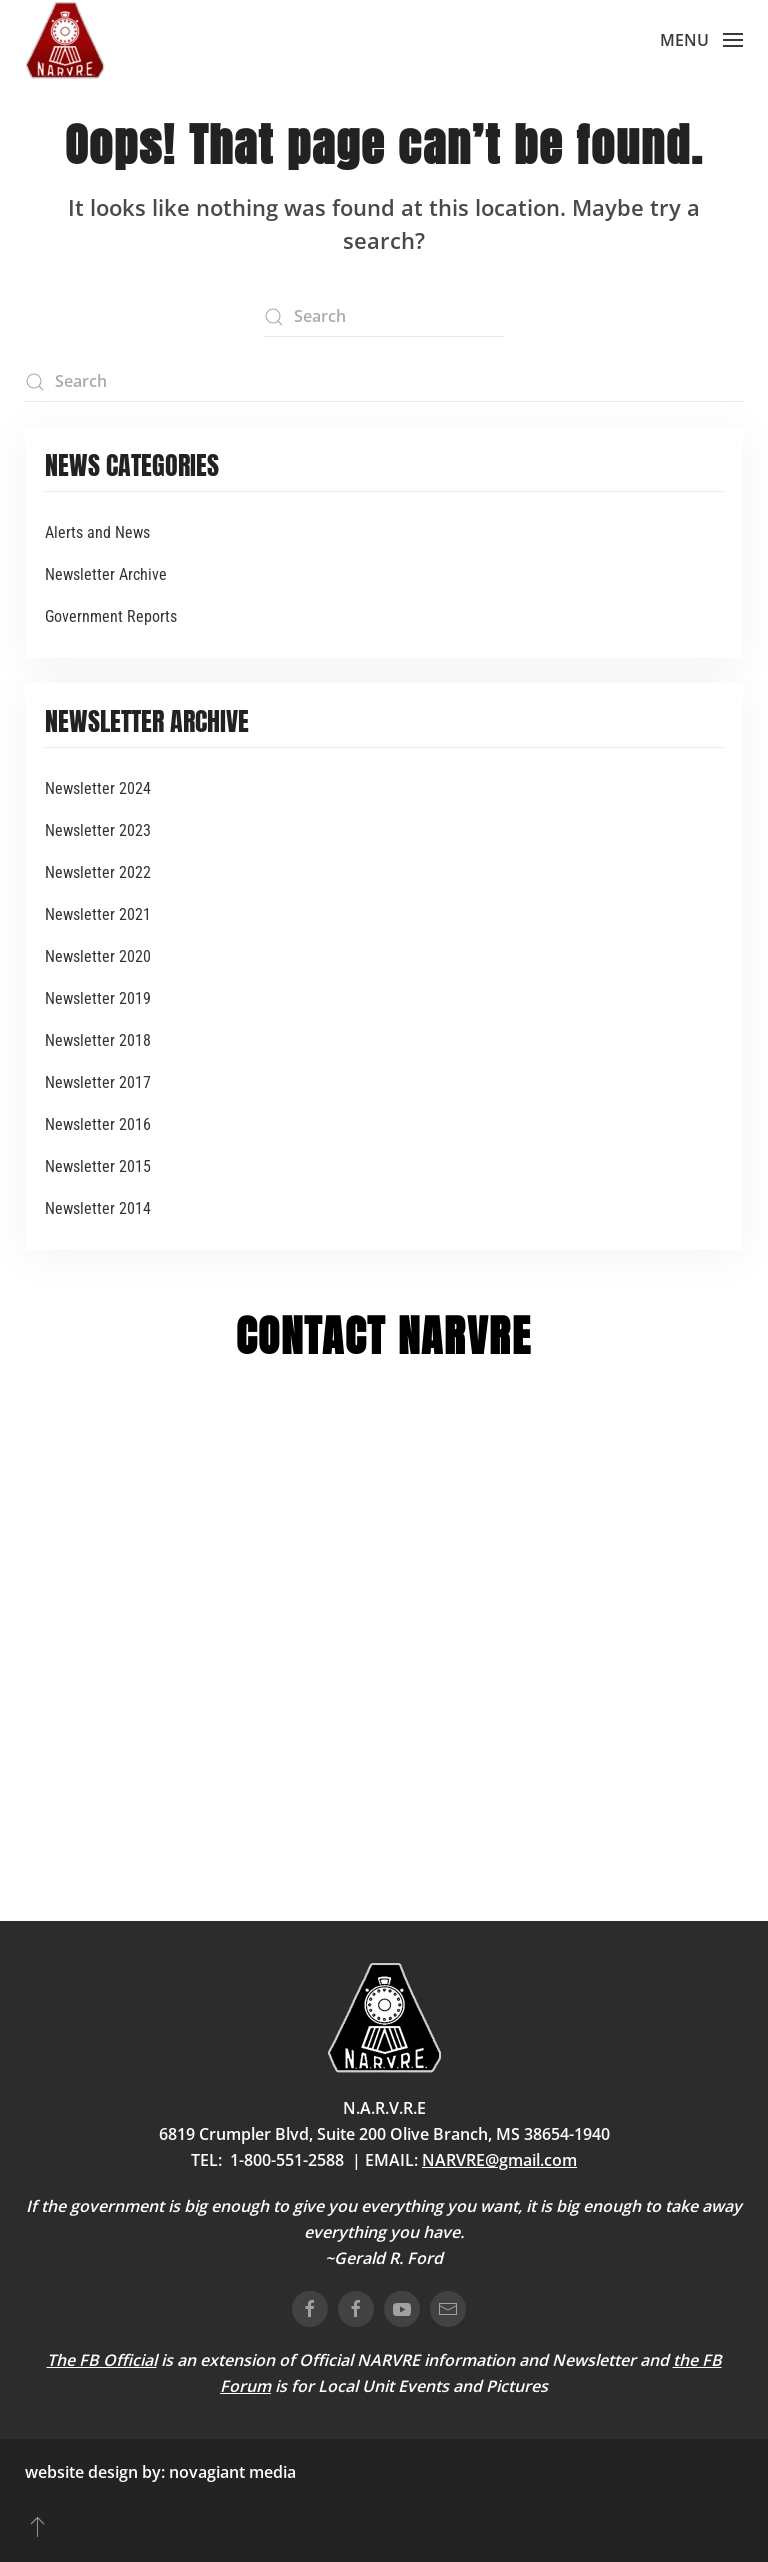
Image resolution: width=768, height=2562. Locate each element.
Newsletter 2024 (98, 788)
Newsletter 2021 (98, 914)
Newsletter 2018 (98, 1040)
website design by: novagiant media (160, 2472)
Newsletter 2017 (98, 1082)
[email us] (448, 2309)
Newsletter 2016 (98, 1124)
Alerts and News (97, 532)
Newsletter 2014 (98, 1208)
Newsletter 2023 (98, 830)
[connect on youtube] (402, 2309)
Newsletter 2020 (98, 956)
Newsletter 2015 (98, 1166)
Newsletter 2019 (98, 998)
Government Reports (111, 616)
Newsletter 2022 (98, 872)
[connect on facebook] (310, 2309)
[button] (701, 40)
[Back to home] (65, 40)
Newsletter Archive (106, 574)
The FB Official (102, 2360)
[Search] (384, 317)
